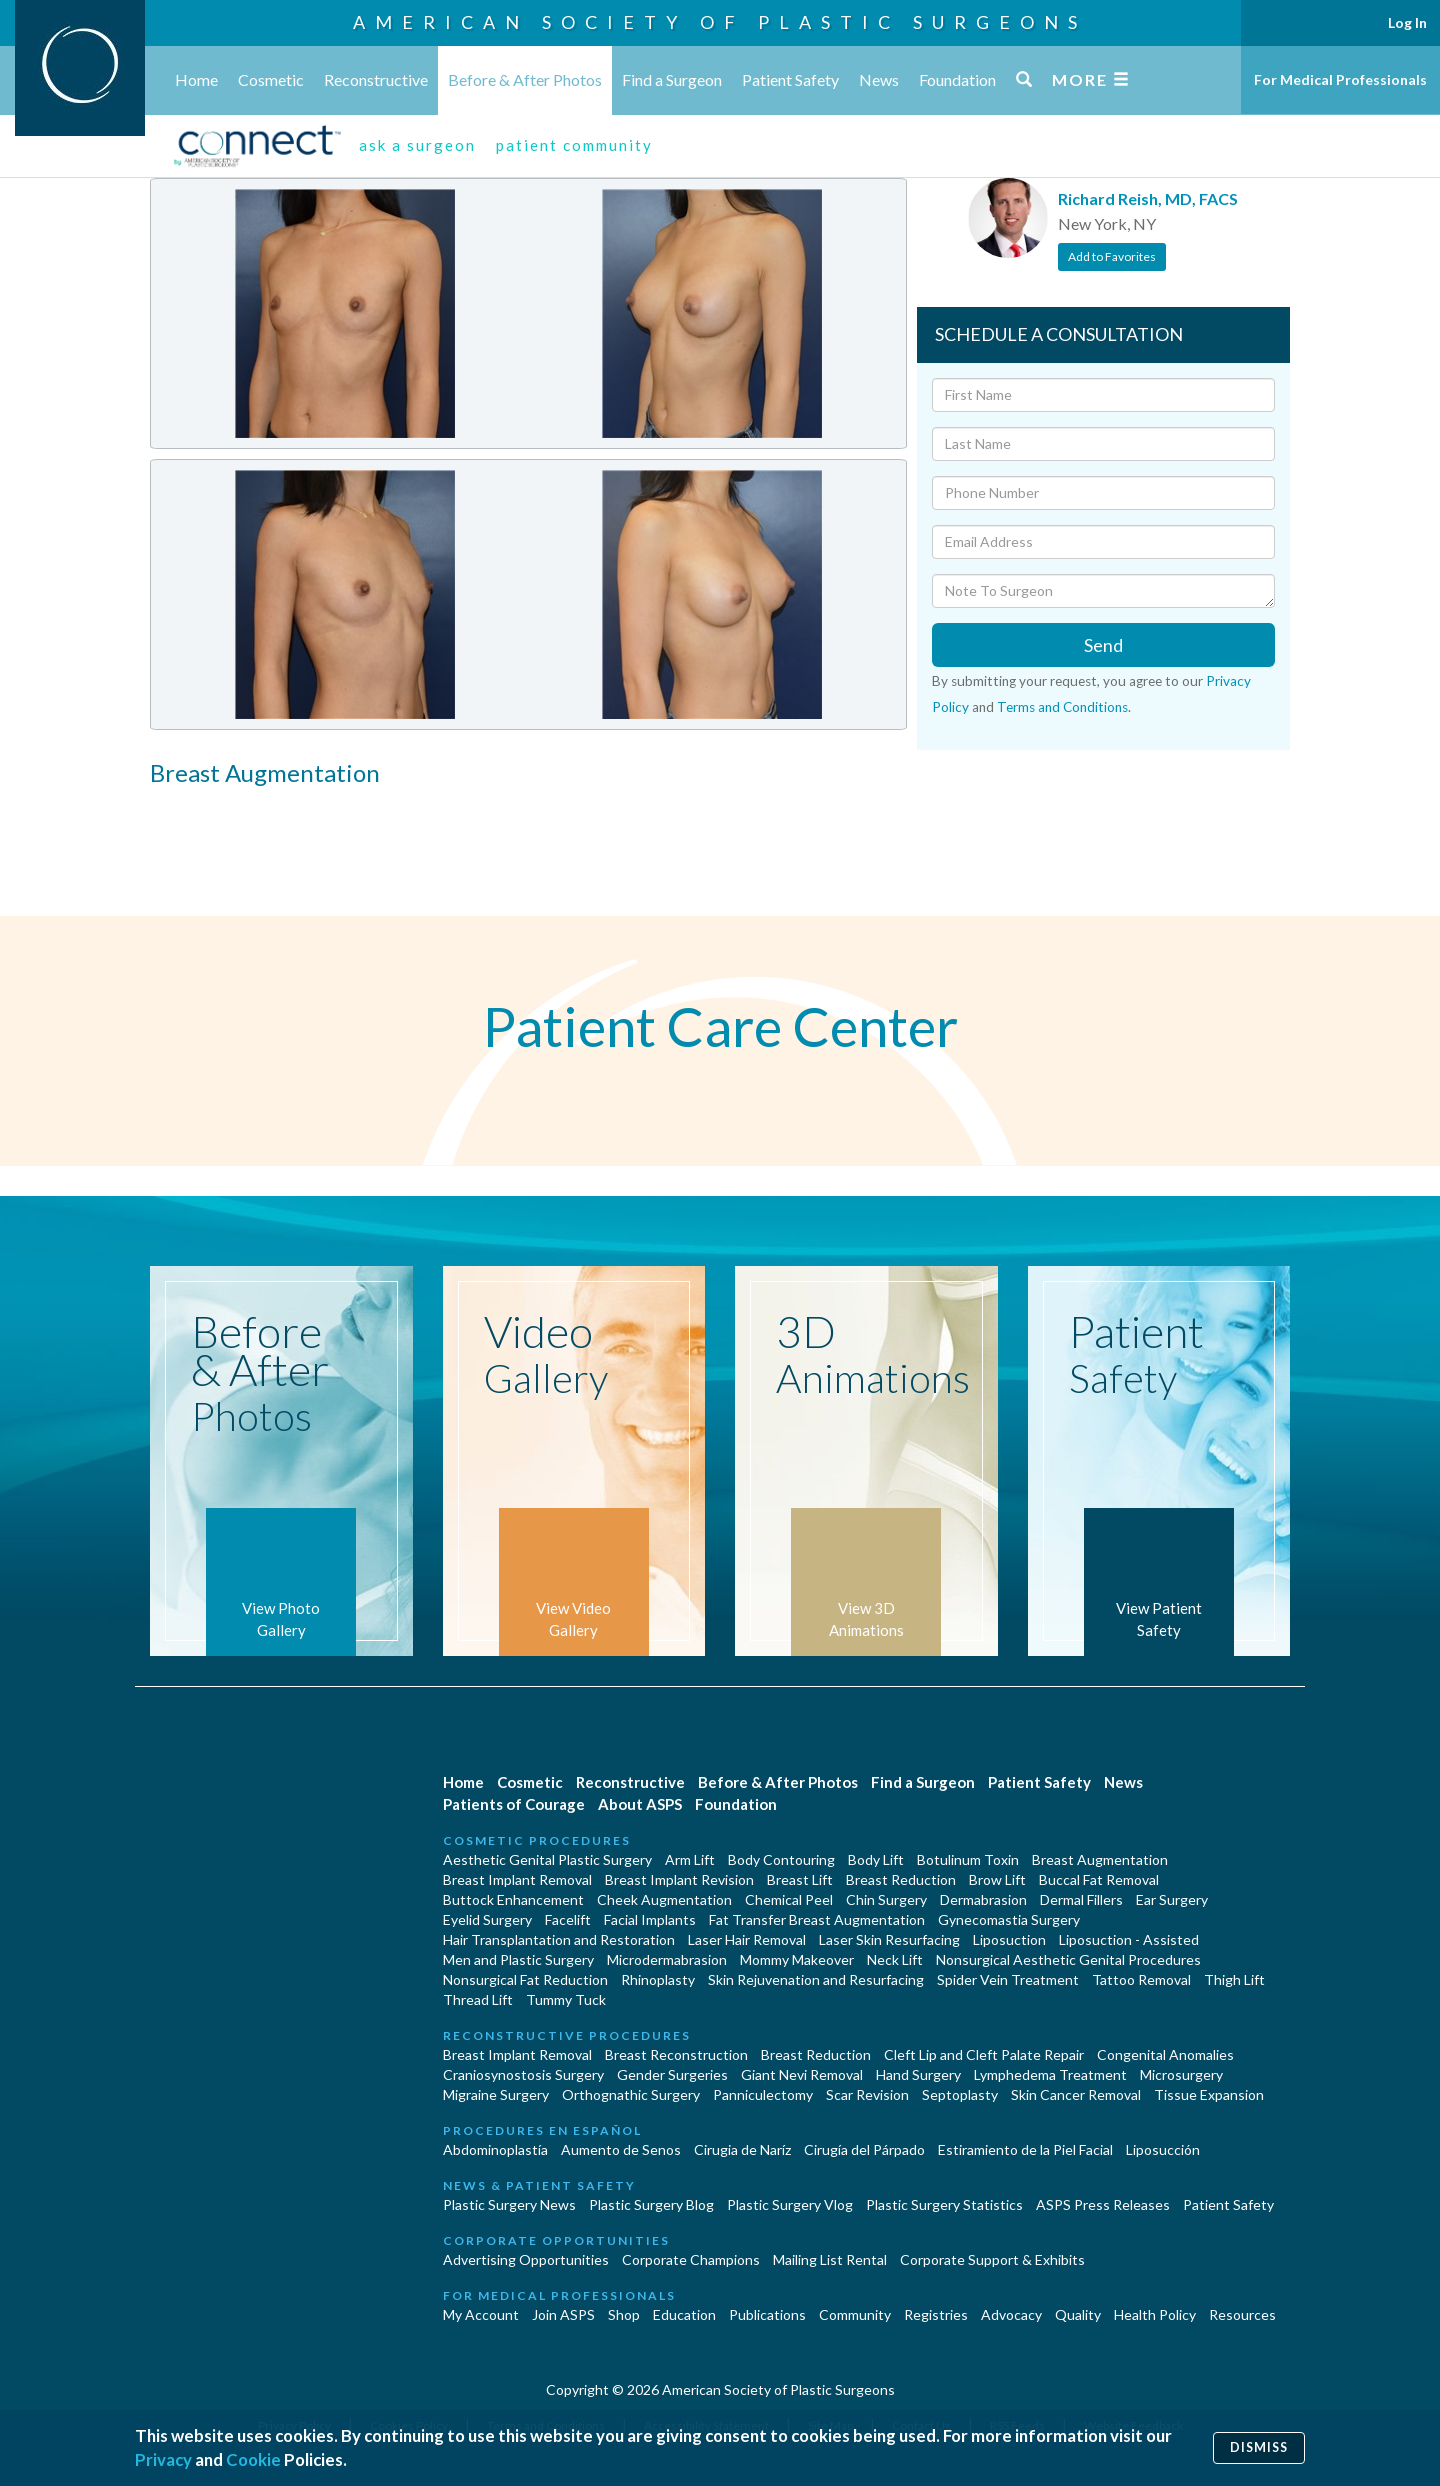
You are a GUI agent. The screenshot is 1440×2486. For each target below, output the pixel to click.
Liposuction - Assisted (1129, 1939)
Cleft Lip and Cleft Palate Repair (984, 2054)
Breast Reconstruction (676, 2054)
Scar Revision (867, 2094)
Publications (767, 2314)
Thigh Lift (1234, 1979)
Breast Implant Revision (679, 1879)
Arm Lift (690, 1859)
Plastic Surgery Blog (651, 2204)
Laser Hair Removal (747, 1939)
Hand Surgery (918, 2074)
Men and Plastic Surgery (518, 1959)
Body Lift (876, 1859)
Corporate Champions (691, 2259)
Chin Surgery (886, 1899)
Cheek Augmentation (664, 1899)
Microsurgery (1181, 2074)
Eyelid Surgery (487, 1919)
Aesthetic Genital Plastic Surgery (547, 1859)
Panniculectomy (763, 2094)
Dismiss (1259, 2447)
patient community (574, 145)
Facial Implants (650, 1919)
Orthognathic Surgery (631, 2094)
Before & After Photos (525, 79)
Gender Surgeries (672, 2074)
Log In (1407, 22)
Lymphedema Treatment (1050, 2074)
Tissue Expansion (1209, 2094)
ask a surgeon (417, 145)
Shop (624, 2314)
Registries (936, 2314)
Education (684, 2314)
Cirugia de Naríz (742, 2149)
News (879, 79)
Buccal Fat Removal (1099, 1879)
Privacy (163, 2459)
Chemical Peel (789, 1899)
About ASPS (640, 1804)
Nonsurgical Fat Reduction (525, 1979)
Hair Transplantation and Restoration (559, 1939)
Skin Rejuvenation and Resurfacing (816, 1979)
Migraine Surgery (496, 2094)
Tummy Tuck (566, 1999)
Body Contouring (781, 1859)
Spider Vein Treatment (1008, 1979)
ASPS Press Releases (1103, 2204)
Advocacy (1011, 2314)
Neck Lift (895, 1959)
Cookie (253, 2459)
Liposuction (1009, 1939)
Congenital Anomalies (1165, 2054)
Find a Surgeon (672, 79)
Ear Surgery (1172, 1899)
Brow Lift (997, 1879)
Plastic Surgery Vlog (790, 2204)
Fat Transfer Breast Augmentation (817, 1919)
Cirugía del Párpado (864, 2149)
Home (196, 79)
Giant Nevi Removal (802, 2074)
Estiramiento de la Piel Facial (1025, 2149)
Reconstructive (376, 79)
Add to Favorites (1112, 256)
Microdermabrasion (667, 1959)
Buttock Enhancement (513, 1899)
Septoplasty (960, 2094)
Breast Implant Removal (517, 1879)
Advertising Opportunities (526, 2259)
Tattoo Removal (1141, 1979)
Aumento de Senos (621, 2149)
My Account (481, 2314)
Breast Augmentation (1100, 1859)
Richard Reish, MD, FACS (1148, 198)
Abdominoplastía (495, 2149)
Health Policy (1155, 2314)
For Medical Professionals (1340, 79)
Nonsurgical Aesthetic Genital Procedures (1068, 1959)
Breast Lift (800, 1879)
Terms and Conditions (1062, 707)
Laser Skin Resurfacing (889, 1939)
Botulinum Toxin (968, 1859)
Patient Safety (790, 79)
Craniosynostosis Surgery (523, 2074)
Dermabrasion (983, 1899)
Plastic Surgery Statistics (944, 2204)
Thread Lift (478, 1999)
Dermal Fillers (1081, 1899)
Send (1103, 645)
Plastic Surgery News (509, 2204)
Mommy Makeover (797, 1959)
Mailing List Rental (830, 2259)
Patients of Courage (514, 1804)
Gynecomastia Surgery (1009, 1919)
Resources (1242, 2314)
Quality (1078, 2314)
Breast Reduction (901, 1879)
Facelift (568, 1919)
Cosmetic (271, 79)
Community (855, 2314)
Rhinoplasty (658, 1979)
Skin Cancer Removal (1076, 2094)
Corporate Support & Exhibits (992, 2259)
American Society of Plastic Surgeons (720, 22)
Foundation (957, 79)
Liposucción (1163, 2149)
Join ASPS (563, 2314)
